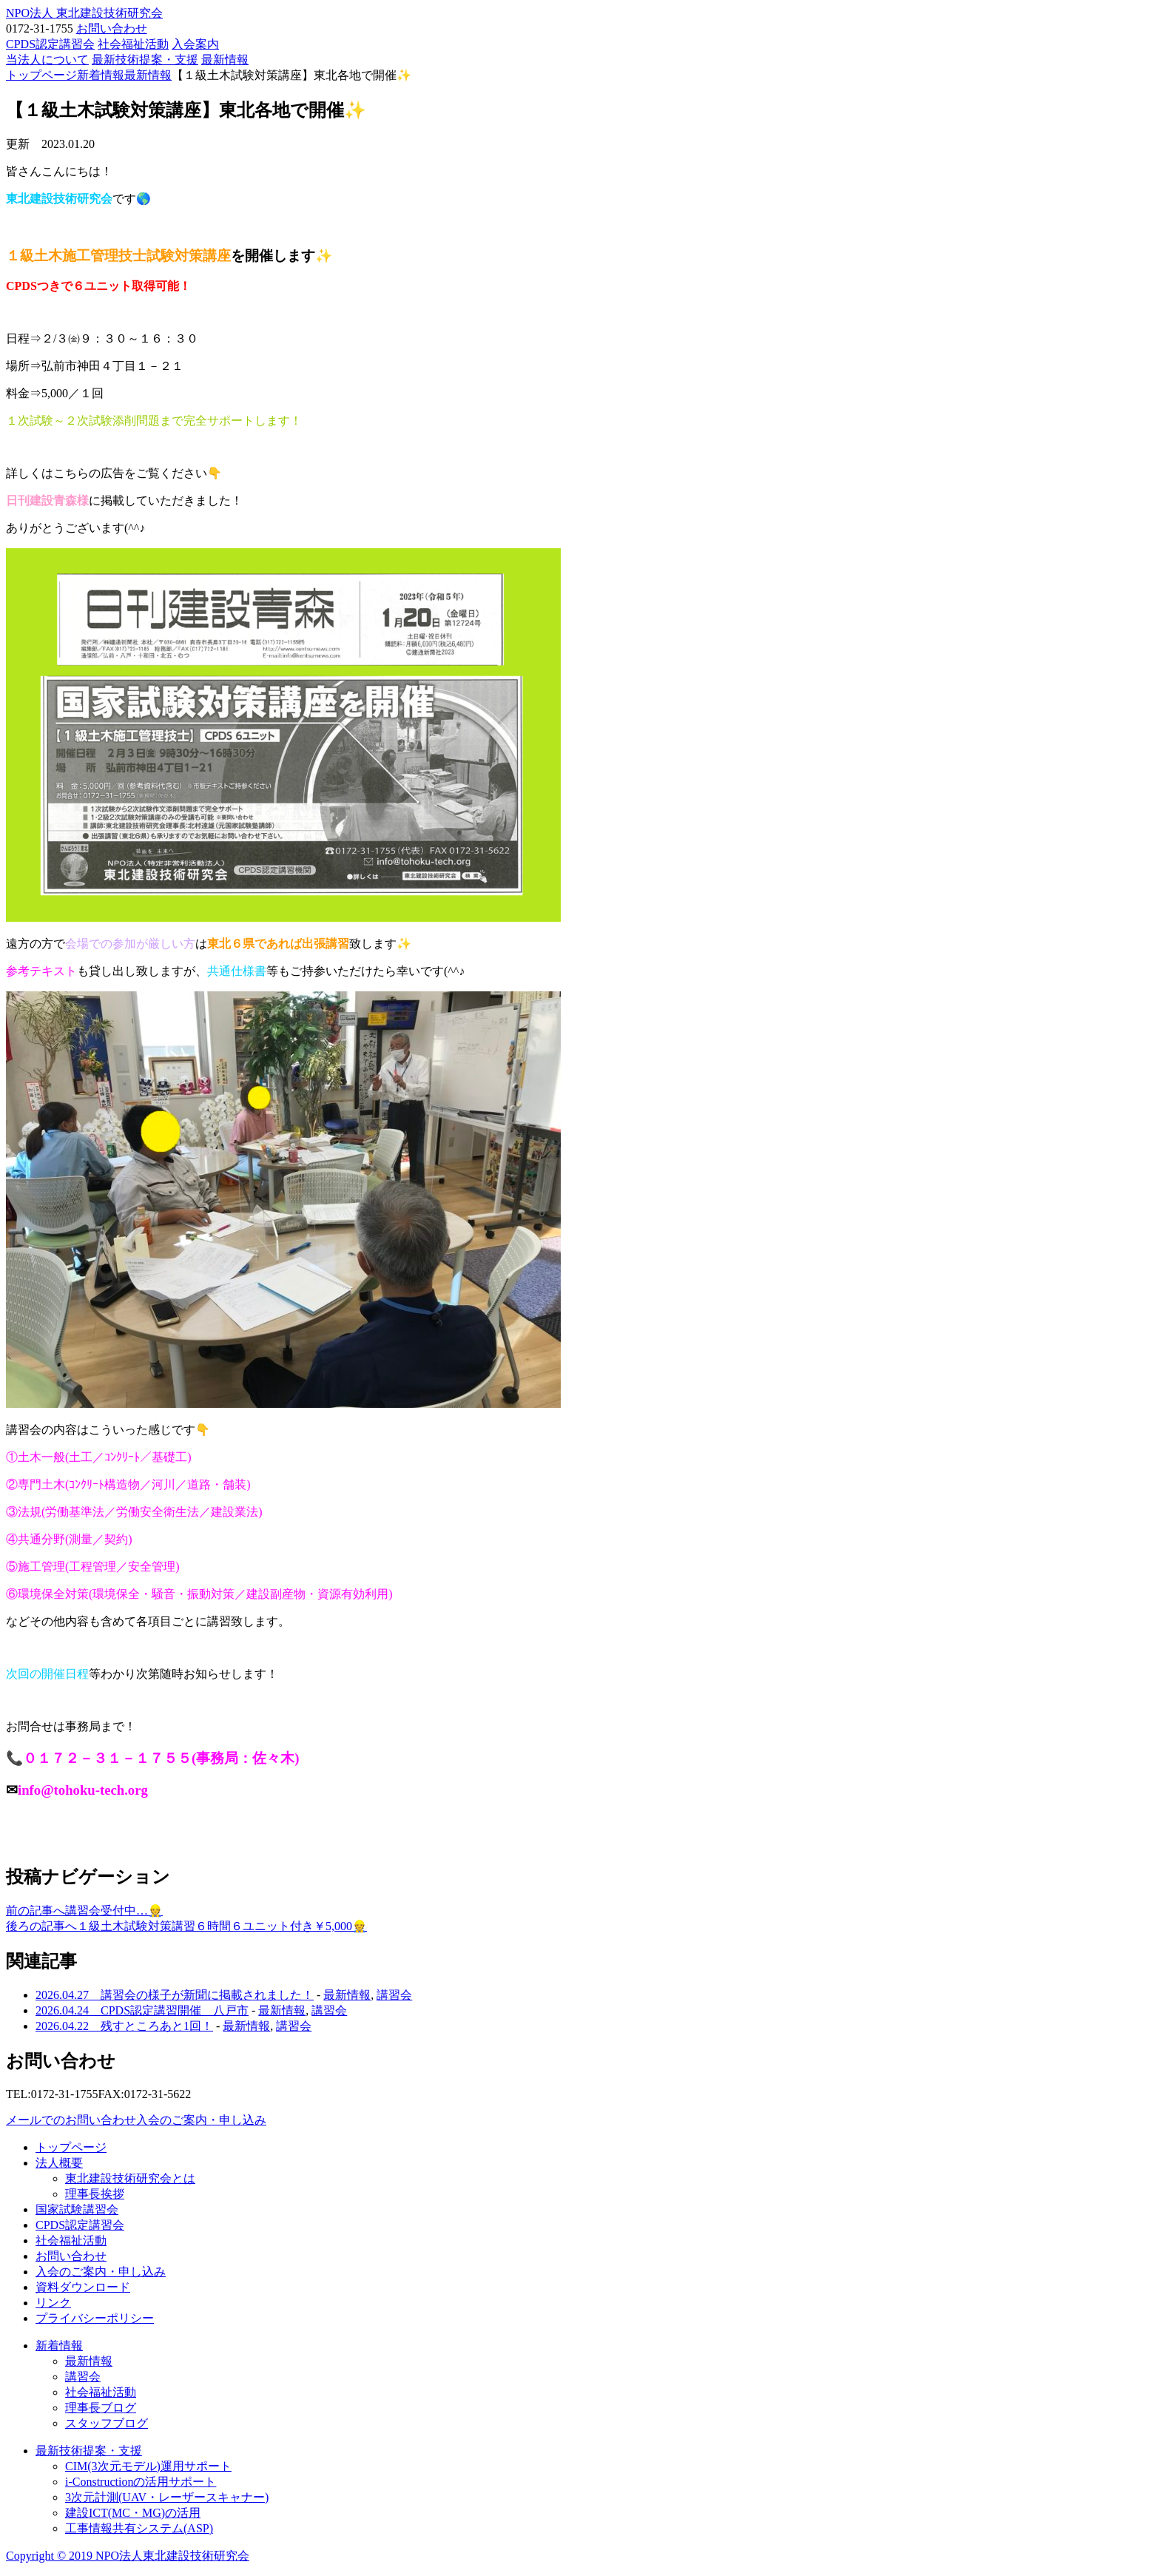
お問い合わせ (111, 28)
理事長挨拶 (94, 2194)
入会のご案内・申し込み (201, 2120)
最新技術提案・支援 (145, 59)
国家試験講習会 (77, 2209)
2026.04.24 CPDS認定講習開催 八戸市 (142, 2010)
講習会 (394, 1995)
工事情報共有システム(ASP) (139, 2528)
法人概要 (59, 2163)
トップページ (71, 2147)
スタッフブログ (106, 2423)
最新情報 (225, 59)
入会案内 (195, 44)
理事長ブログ (100, 2407)
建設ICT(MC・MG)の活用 (132, 2512)
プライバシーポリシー (95, 2318)
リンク (53, 2302)
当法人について (47, 59)
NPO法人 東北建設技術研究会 (84, 13)
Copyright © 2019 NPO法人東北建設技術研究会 (127, 2555)
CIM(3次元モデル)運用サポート (148, 2466)
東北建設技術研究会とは (130, 2178)
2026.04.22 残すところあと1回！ (124, 2026)
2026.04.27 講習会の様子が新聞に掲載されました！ (175, 1995)
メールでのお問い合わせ (71, 2120)
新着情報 (59, 2345)
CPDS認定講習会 (50, 44)
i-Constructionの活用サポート (140, 2481)
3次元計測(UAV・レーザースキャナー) (167, 2497)
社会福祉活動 (133, 44)
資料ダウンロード (83, 2287)
